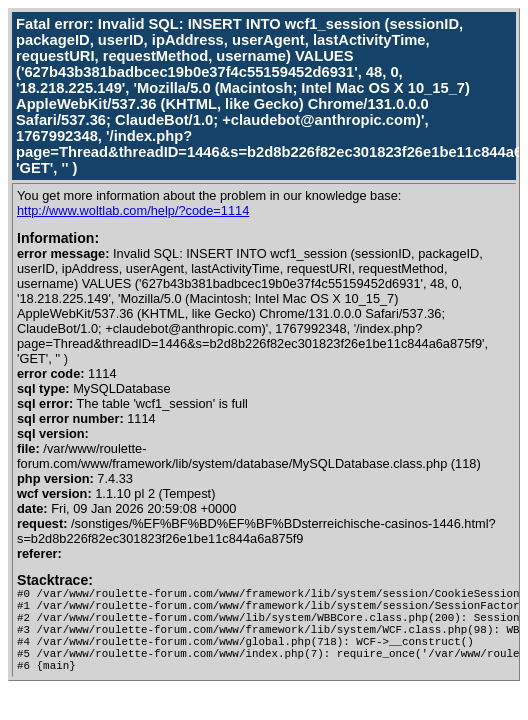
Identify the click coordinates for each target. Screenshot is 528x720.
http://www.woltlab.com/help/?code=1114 (133, 210)
